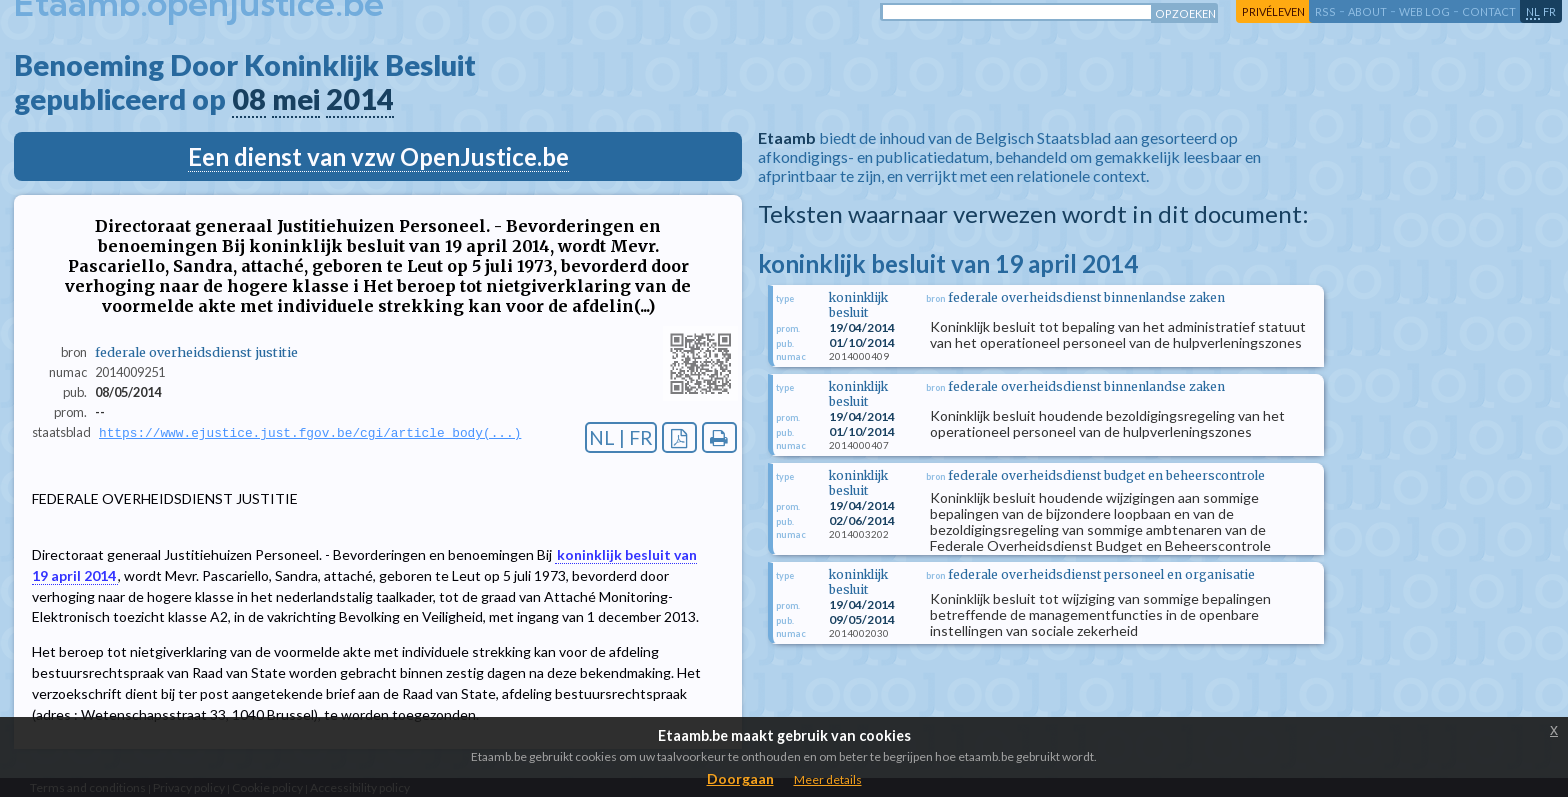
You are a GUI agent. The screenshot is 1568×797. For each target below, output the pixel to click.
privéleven (1273, 11)
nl (1533, 11)
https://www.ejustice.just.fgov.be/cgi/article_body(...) (310, 433)
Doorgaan (740, 778)
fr (1549, 11)
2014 (360, 99)
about (1367, 11)
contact (1489, 11)
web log (1424, 11)
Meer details (828, 779)
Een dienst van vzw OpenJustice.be (378, 156)
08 (249, 99)
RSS (1325, 11)
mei (296, 99)
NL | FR (621, 437)
